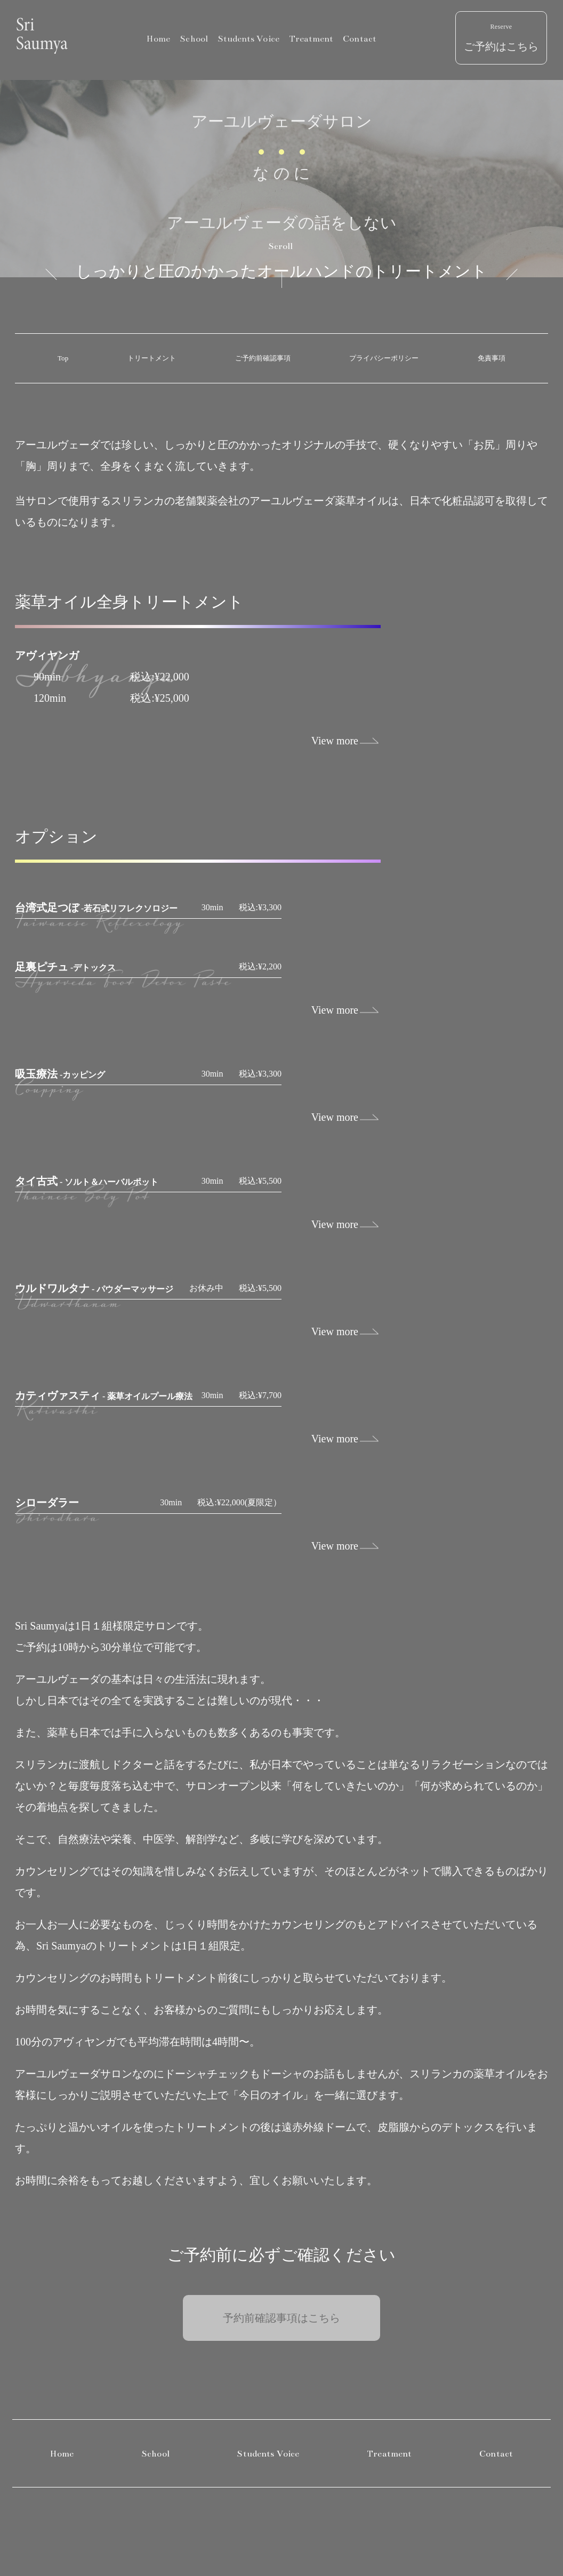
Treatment (311, 39)
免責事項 (491, 358)
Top (63, 358)
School (193, 39)
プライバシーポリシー (384, 358)
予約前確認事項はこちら (281, 2318)
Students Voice (248, 39)
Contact (359, 39)
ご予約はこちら (501, 37)
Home (158, 39)
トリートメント (151, 358)
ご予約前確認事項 (263, 358)
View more (334, 741)
